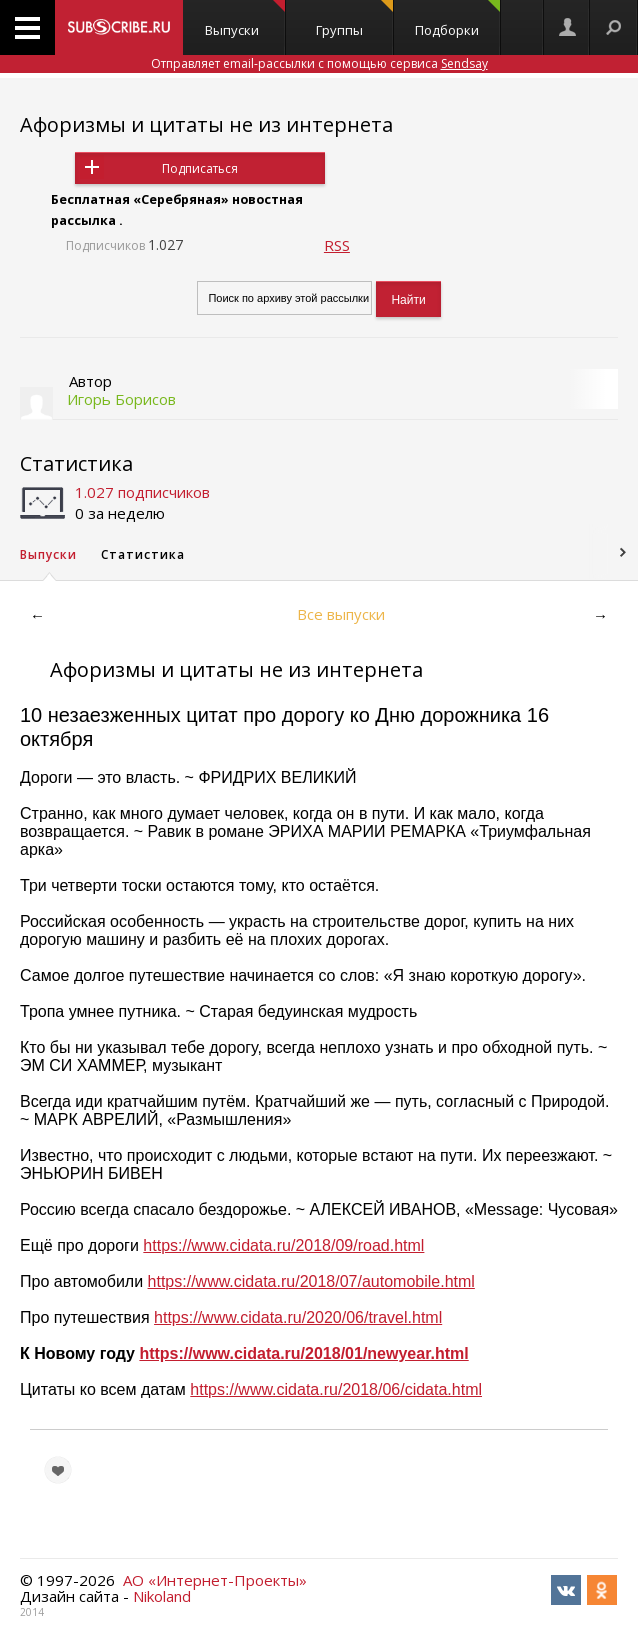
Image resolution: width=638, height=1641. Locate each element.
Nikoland (162, 1596)
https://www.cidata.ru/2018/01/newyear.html (303, 1353)
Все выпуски (341, 614)
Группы (354, 19)
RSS (337, 245)
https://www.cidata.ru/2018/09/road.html (283, 1245)
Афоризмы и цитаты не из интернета (206, 124)
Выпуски (245, 19)
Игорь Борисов (121, 399)
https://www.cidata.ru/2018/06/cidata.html (336, 1389)
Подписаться (200, 168)
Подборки (457, 19)
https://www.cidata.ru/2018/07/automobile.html (311, 1281)
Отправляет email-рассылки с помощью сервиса (319, 63)
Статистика (76, 463)
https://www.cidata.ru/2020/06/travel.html (298, 1317)
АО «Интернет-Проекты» (215, 1580)
